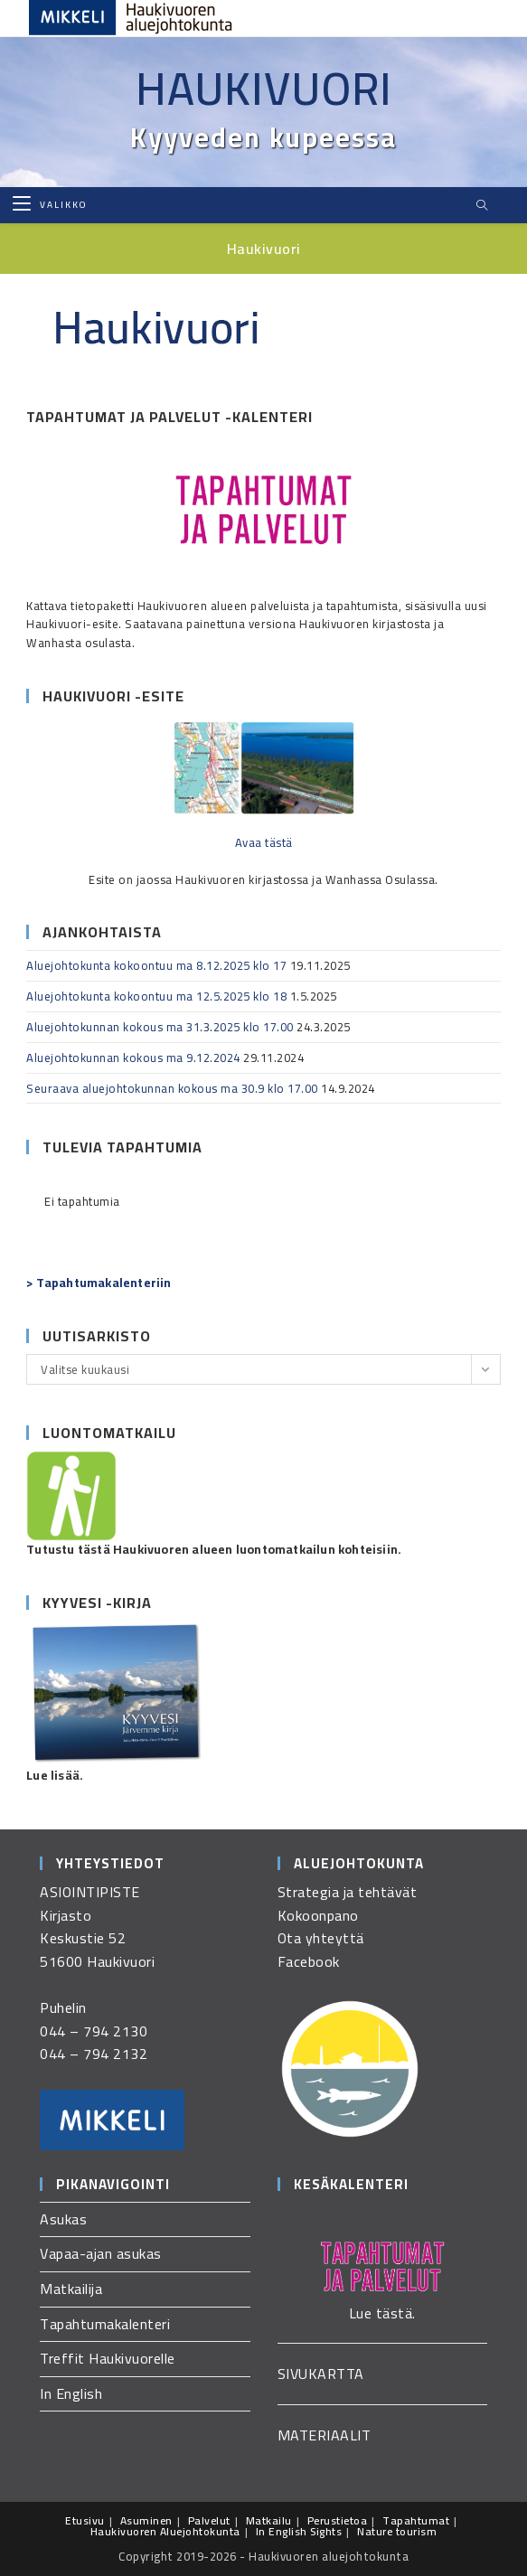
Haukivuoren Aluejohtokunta (165, 2531)
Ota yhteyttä (321, 1937)
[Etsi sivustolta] (481, 205)
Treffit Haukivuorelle (107, 2358)
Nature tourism (397, 2531)
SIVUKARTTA (321, 2373)
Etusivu (85, 2520)
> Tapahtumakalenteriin (98, 1282)
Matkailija (71, 2288)
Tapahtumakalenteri (105, 2323)
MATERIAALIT (325, 2435)
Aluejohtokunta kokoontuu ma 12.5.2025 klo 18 (156, 996)
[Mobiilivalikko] (50, 204)
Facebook (309, 1961)
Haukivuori (264, 88)
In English (71, 2393)
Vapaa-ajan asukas (101, 2253)
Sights (326, 2531)
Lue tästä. (382, 2313)
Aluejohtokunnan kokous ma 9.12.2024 (133, 1057)
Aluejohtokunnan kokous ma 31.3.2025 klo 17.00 (160, 1027)
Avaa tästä (264, 842)
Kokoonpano (318, 1915)
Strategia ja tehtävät (348, 1891)
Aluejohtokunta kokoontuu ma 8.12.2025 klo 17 (156, 965)
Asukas (63, 2219)
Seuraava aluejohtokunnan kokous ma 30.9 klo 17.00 (172, 1088)
